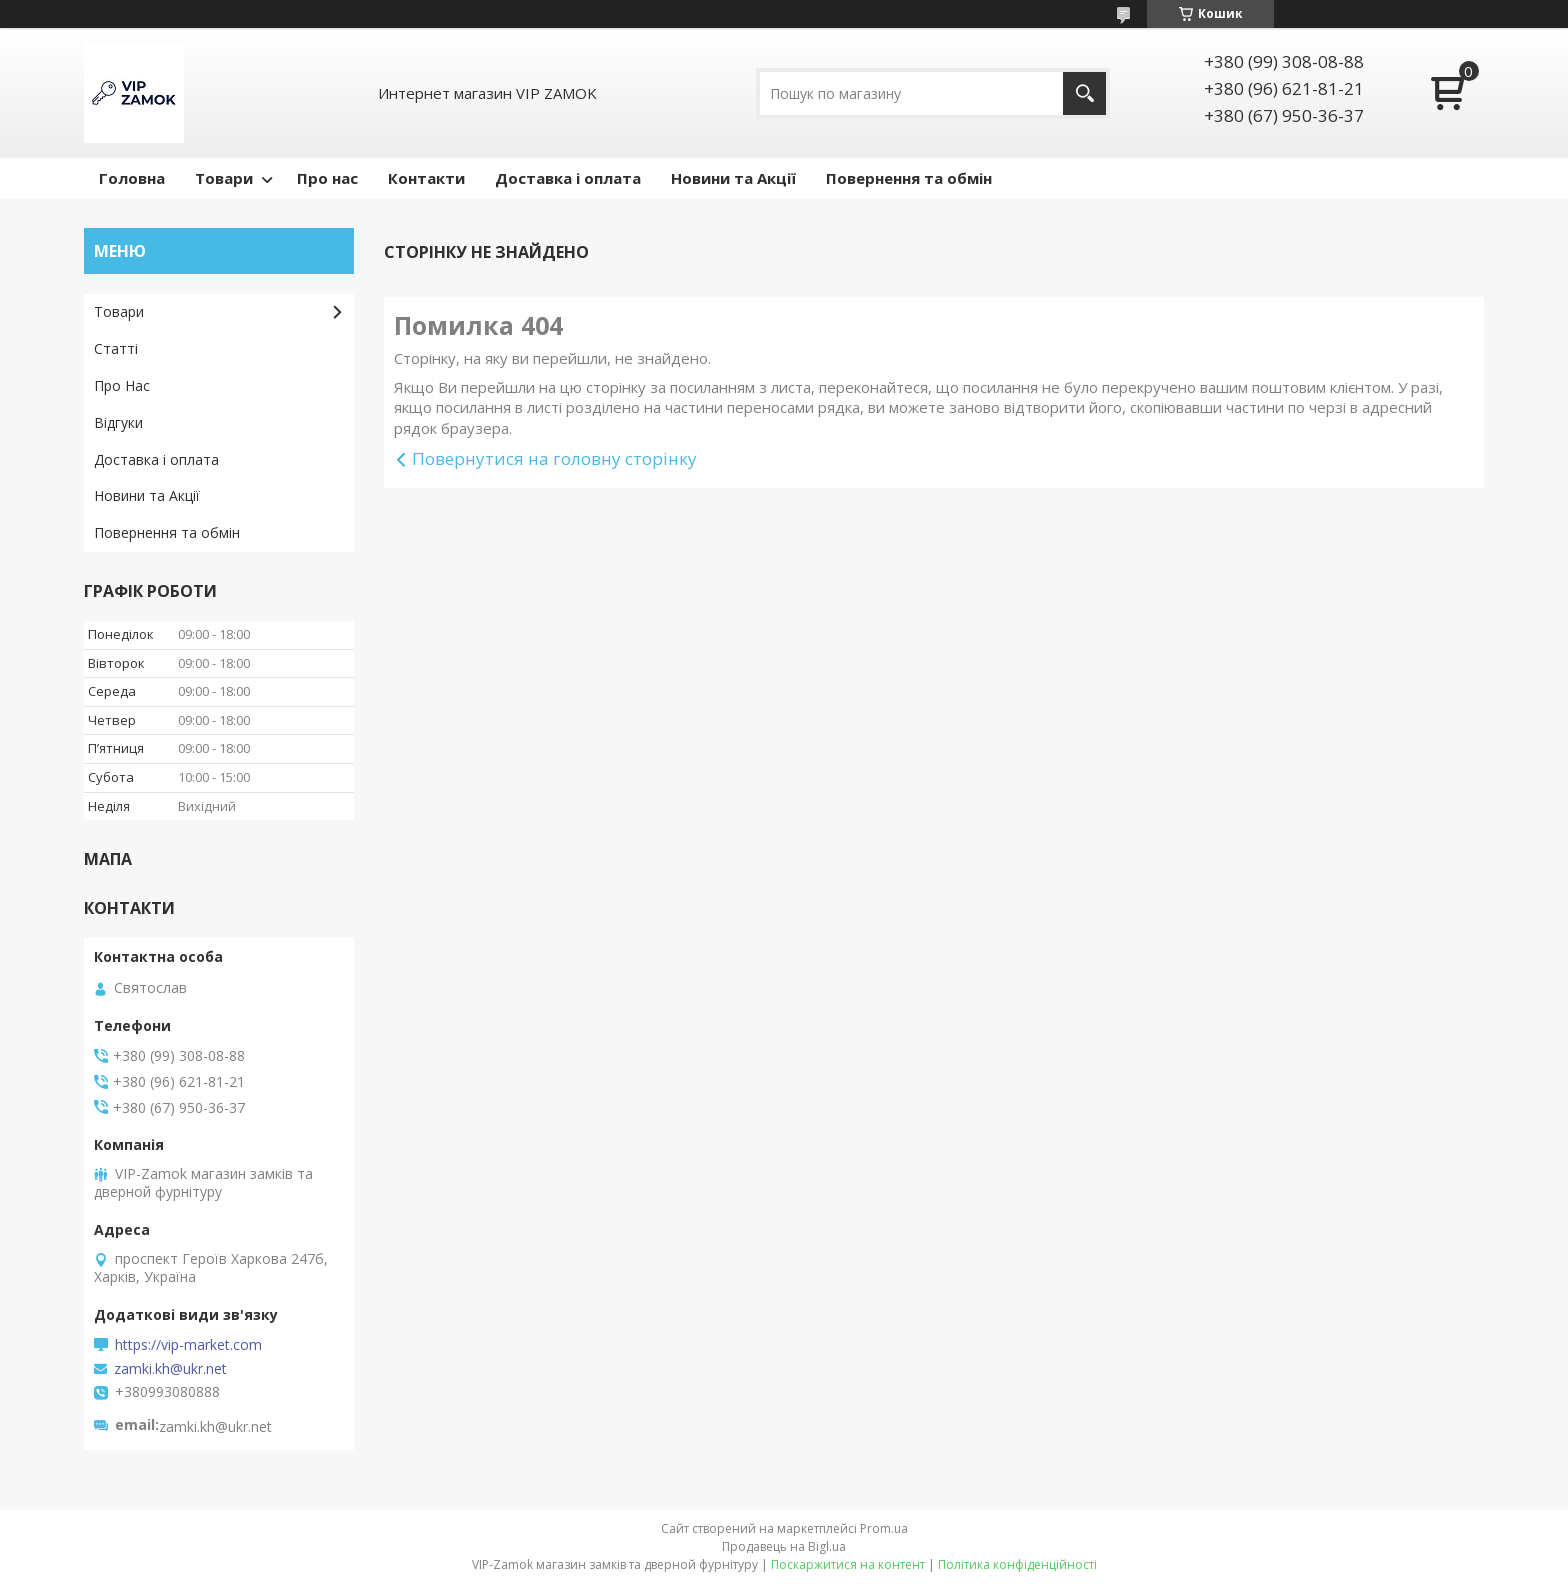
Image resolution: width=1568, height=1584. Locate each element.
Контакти (426, 178)
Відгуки (118, 422)
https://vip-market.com (188, 1345)
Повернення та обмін (909, 178)
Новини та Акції (733, 178)
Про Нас (122, 385)
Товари (224, 178)
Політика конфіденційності (1017, 1564)
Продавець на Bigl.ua (784, 1546)
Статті (116, 348)
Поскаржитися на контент (848, 1564)
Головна (132, 178)
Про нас (327, 178)
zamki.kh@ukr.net (170, 1369)
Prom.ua (884, 1528)
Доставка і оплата (568, 178)
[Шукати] (1084, 93)
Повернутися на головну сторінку (554, 458)
